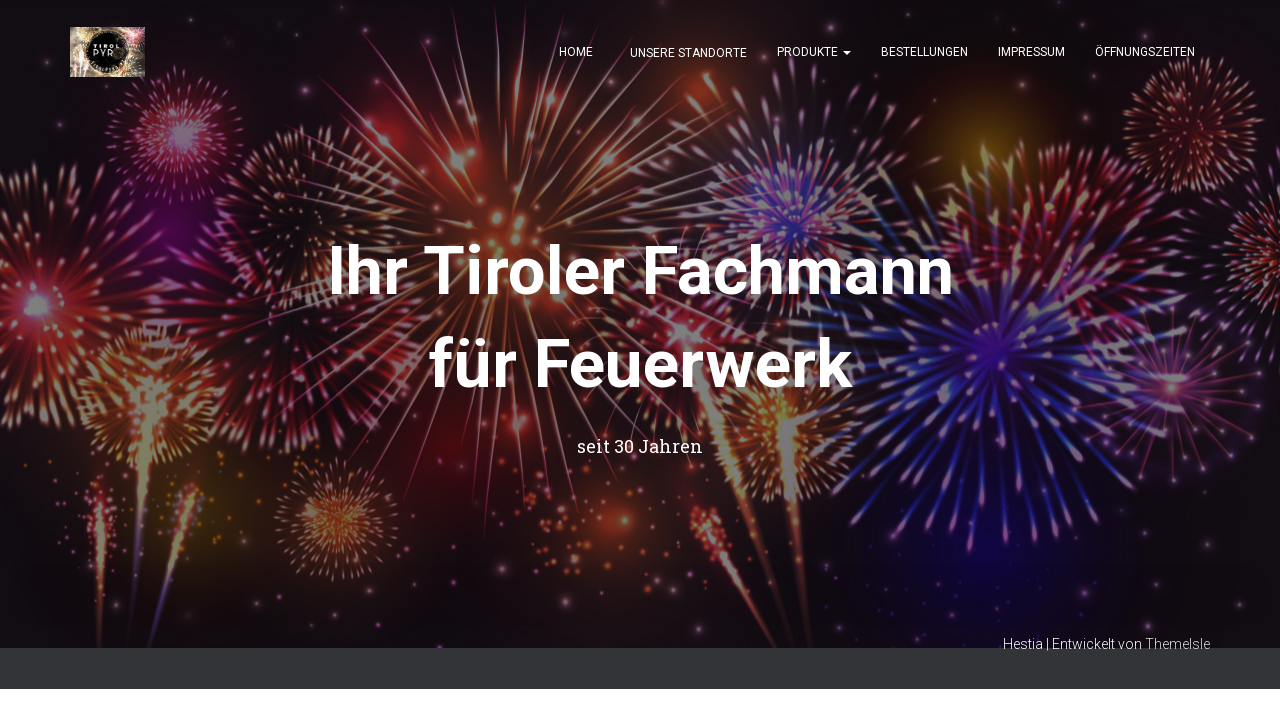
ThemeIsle (1177, 644)
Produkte (814, 52)
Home (576, 52)
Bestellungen (924, 52)
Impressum (1031, 52)
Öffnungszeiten (1145, 52)
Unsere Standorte (687, 53)
